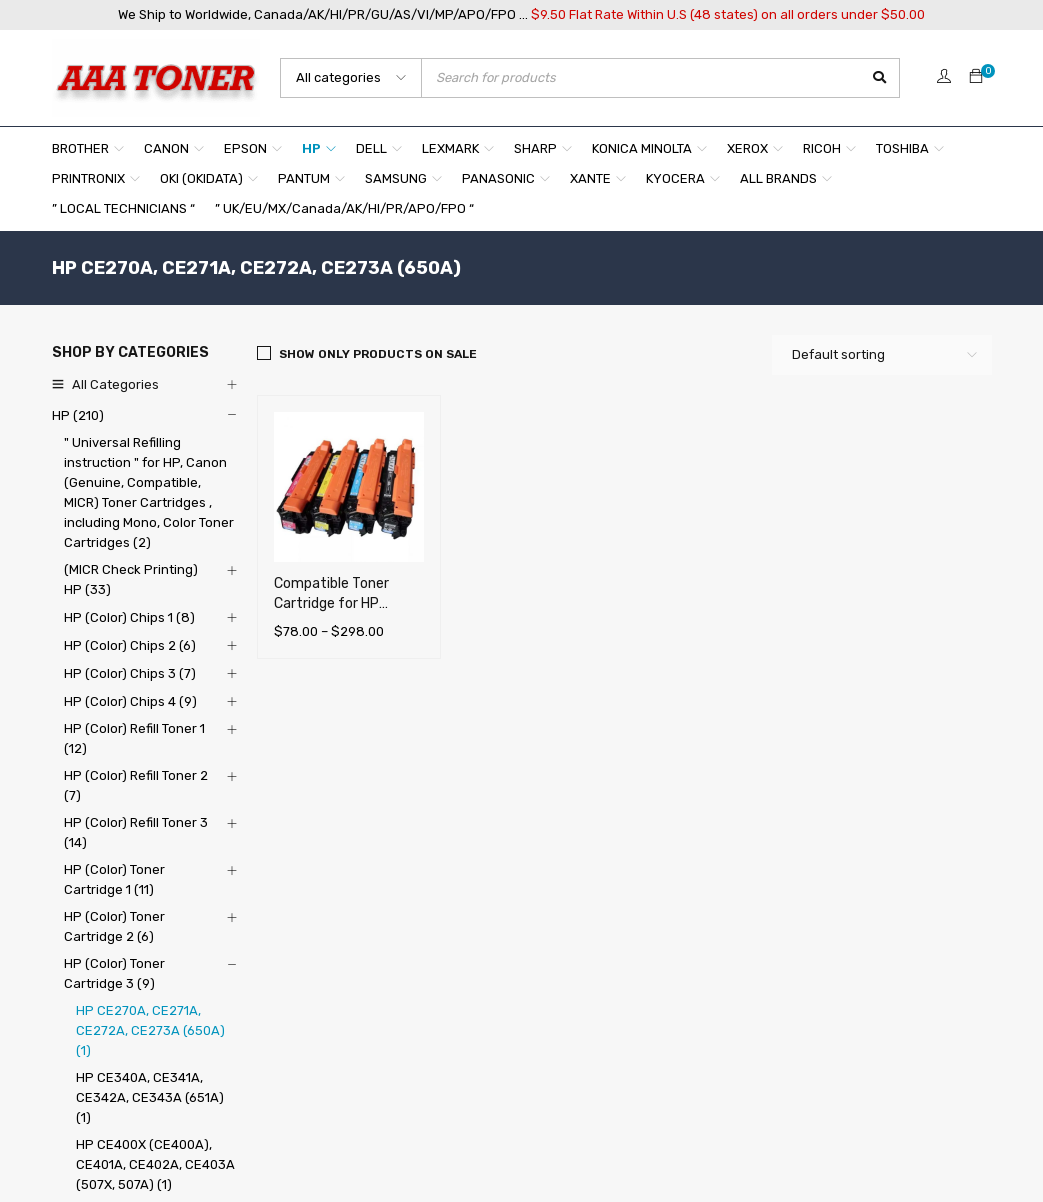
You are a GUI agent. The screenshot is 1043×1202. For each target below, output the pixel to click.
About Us (386, 961)
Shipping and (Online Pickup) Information (484, 989)
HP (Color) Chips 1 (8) (129, 617)
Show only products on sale (378, 354)
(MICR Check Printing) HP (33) (131, 579)
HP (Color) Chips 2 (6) (130, 645)
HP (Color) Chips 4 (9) (130, 701)
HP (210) (78, 415)
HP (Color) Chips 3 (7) (130, 673)
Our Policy (389, 1017)
